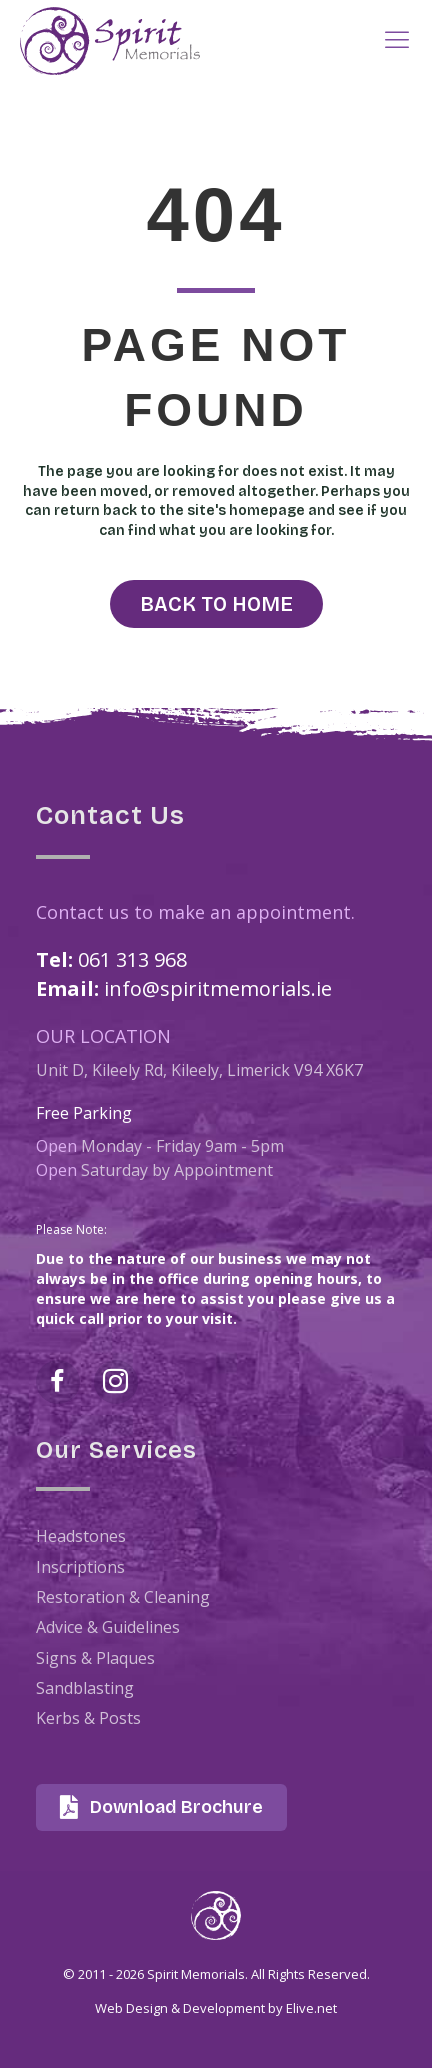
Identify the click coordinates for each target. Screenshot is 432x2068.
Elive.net (311, 2008)
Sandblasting (85, 1688)
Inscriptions (80, 1567)
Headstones (81, 1536)
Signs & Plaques (95, 1658)
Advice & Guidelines (108, 1627)
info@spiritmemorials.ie (218, 988)
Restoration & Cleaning (123, 1597)
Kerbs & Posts (88, 1718)
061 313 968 (132, 959)
